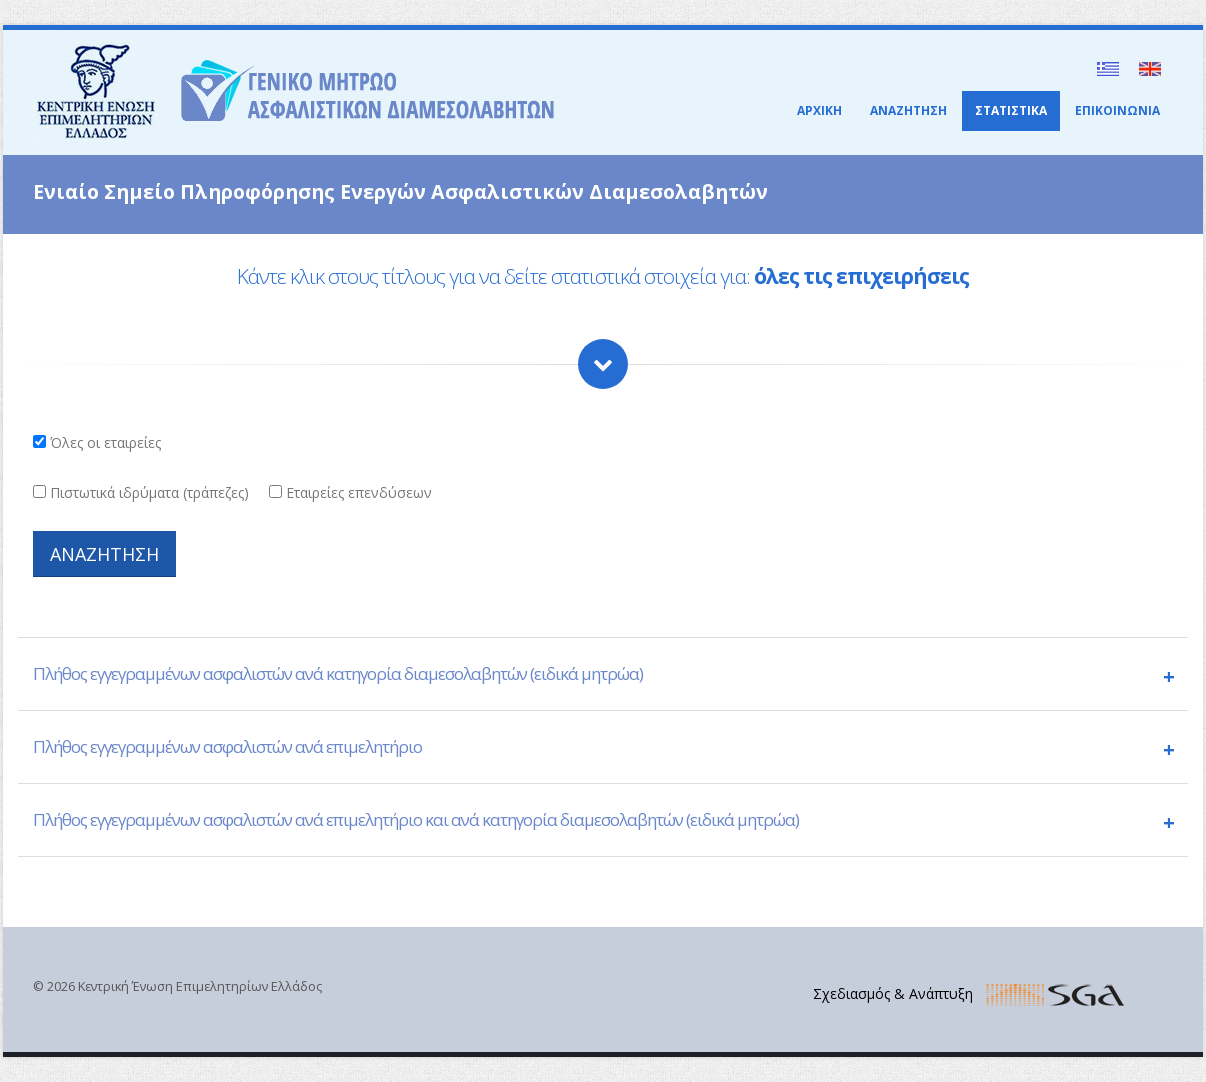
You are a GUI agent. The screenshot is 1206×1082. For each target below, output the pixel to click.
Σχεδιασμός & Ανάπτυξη (893, 993)
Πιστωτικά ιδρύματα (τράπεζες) (149, 492)
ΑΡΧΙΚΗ (819, 110)
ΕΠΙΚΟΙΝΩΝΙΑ (1117, 110)
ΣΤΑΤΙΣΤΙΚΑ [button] (1011, 110)
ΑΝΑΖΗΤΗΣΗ (908, 110)
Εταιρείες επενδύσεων (359, 492)
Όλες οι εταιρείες (105, 442)
